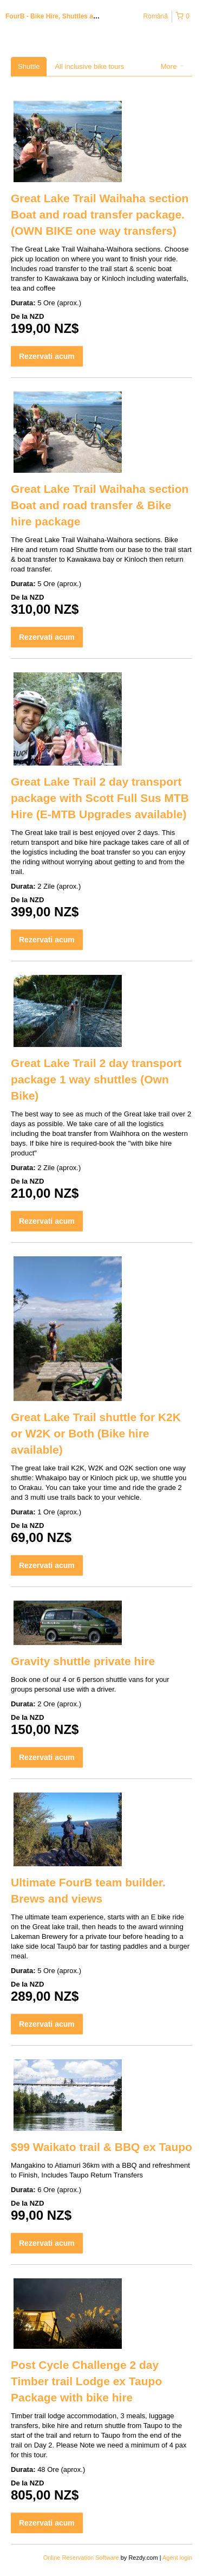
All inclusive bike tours (89, 66)
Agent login (177, 2557)
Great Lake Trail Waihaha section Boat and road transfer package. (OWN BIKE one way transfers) (99, 214)
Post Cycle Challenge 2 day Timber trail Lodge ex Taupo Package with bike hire (86, 2381)
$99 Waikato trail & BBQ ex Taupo (101, 2147)
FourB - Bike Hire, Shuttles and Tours (62, 16)
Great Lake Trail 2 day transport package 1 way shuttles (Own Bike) (96, 1079)
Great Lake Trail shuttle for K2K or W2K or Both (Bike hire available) (96, 1433)
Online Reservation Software (81, 2557)
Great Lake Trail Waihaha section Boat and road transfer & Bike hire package (99, 505)
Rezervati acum (47, 356)
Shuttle (29, 66)
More (172, 66)
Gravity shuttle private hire (83, 1661)
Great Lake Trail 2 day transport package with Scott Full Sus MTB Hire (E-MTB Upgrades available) (100, 797)
